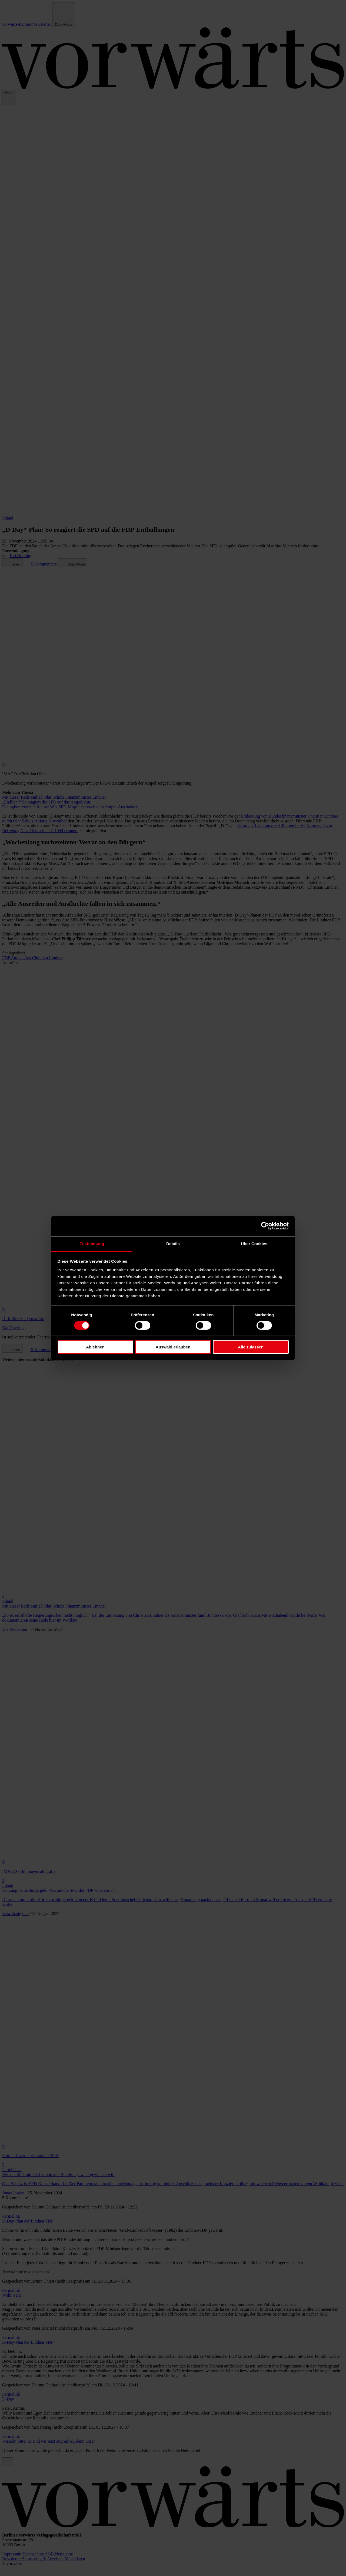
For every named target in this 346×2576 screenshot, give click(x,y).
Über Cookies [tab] (254, 1243)
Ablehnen (95, 1347)
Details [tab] (173, 1243)
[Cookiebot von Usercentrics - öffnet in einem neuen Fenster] (265, 1226)
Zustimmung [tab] (92, 1243)
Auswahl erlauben (173, 1347)
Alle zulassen (251, 1347)
